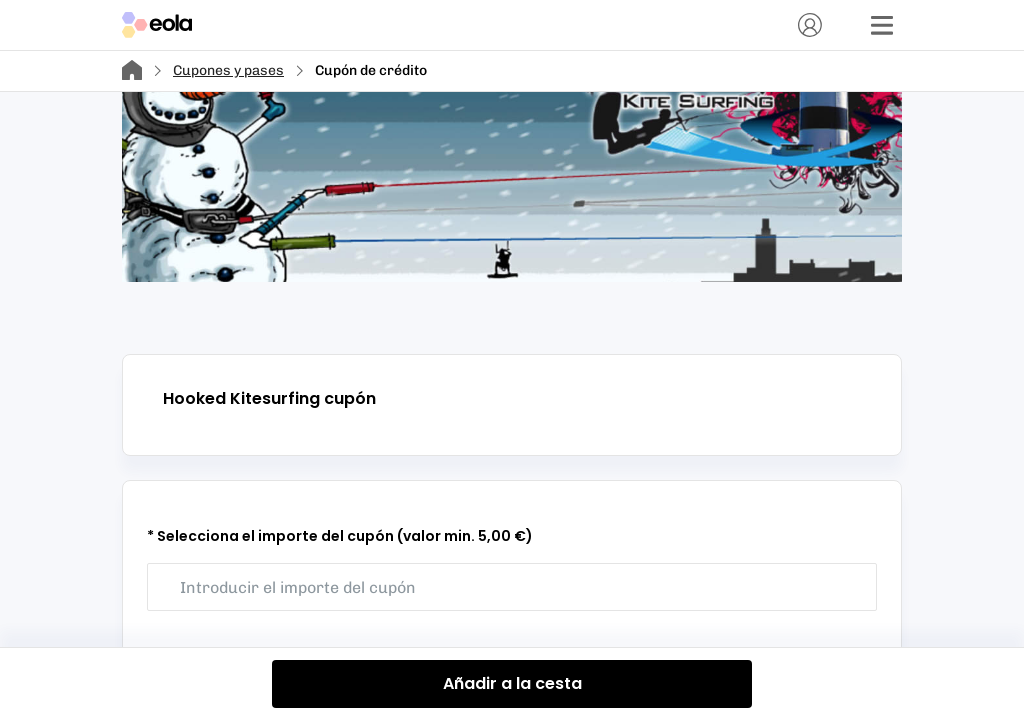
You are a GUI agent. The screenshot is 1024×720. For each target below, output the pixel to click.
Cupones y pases (228, 70)
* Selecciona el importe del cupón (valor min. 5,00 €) (340, 536)
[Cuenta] (810, 25)
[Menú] (882, 25)
